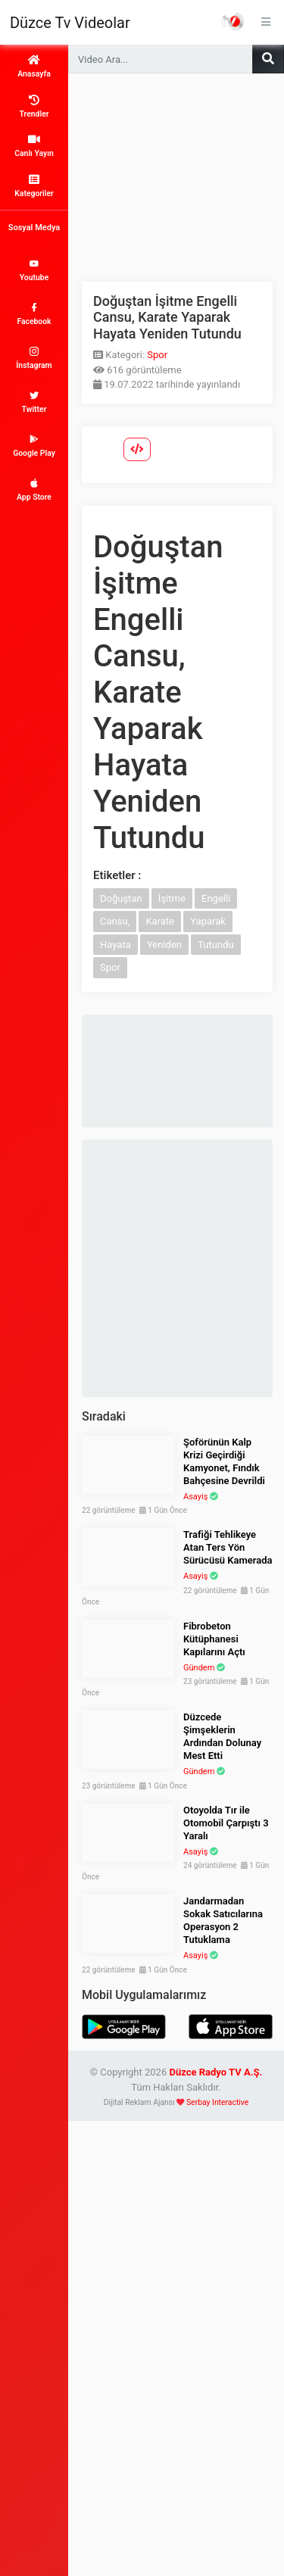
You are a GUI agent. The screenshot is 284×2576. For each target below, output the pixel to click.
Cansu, (115, 921)
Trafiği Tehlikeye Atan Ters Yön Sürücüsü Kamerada (228, 1547)
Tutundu (215, 944)
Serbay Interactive (217, 2102)
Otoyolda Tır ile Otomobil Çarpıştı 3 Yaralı (226, 1823)
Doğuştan (121, 898)
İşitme (172, 898)
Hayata (115, 944)
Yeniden (164, 944)
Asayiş (195, 1497)
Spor (157, 354)
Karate (159, 921)
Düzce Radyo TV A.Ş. (215, 2072)
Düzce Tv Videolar (70, 23)
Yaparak (208, 921)
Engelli (215, 898)
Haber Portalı (232, 21)
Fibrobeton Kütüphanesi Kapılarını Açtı (214, 1639)
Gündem (198, 1668)
